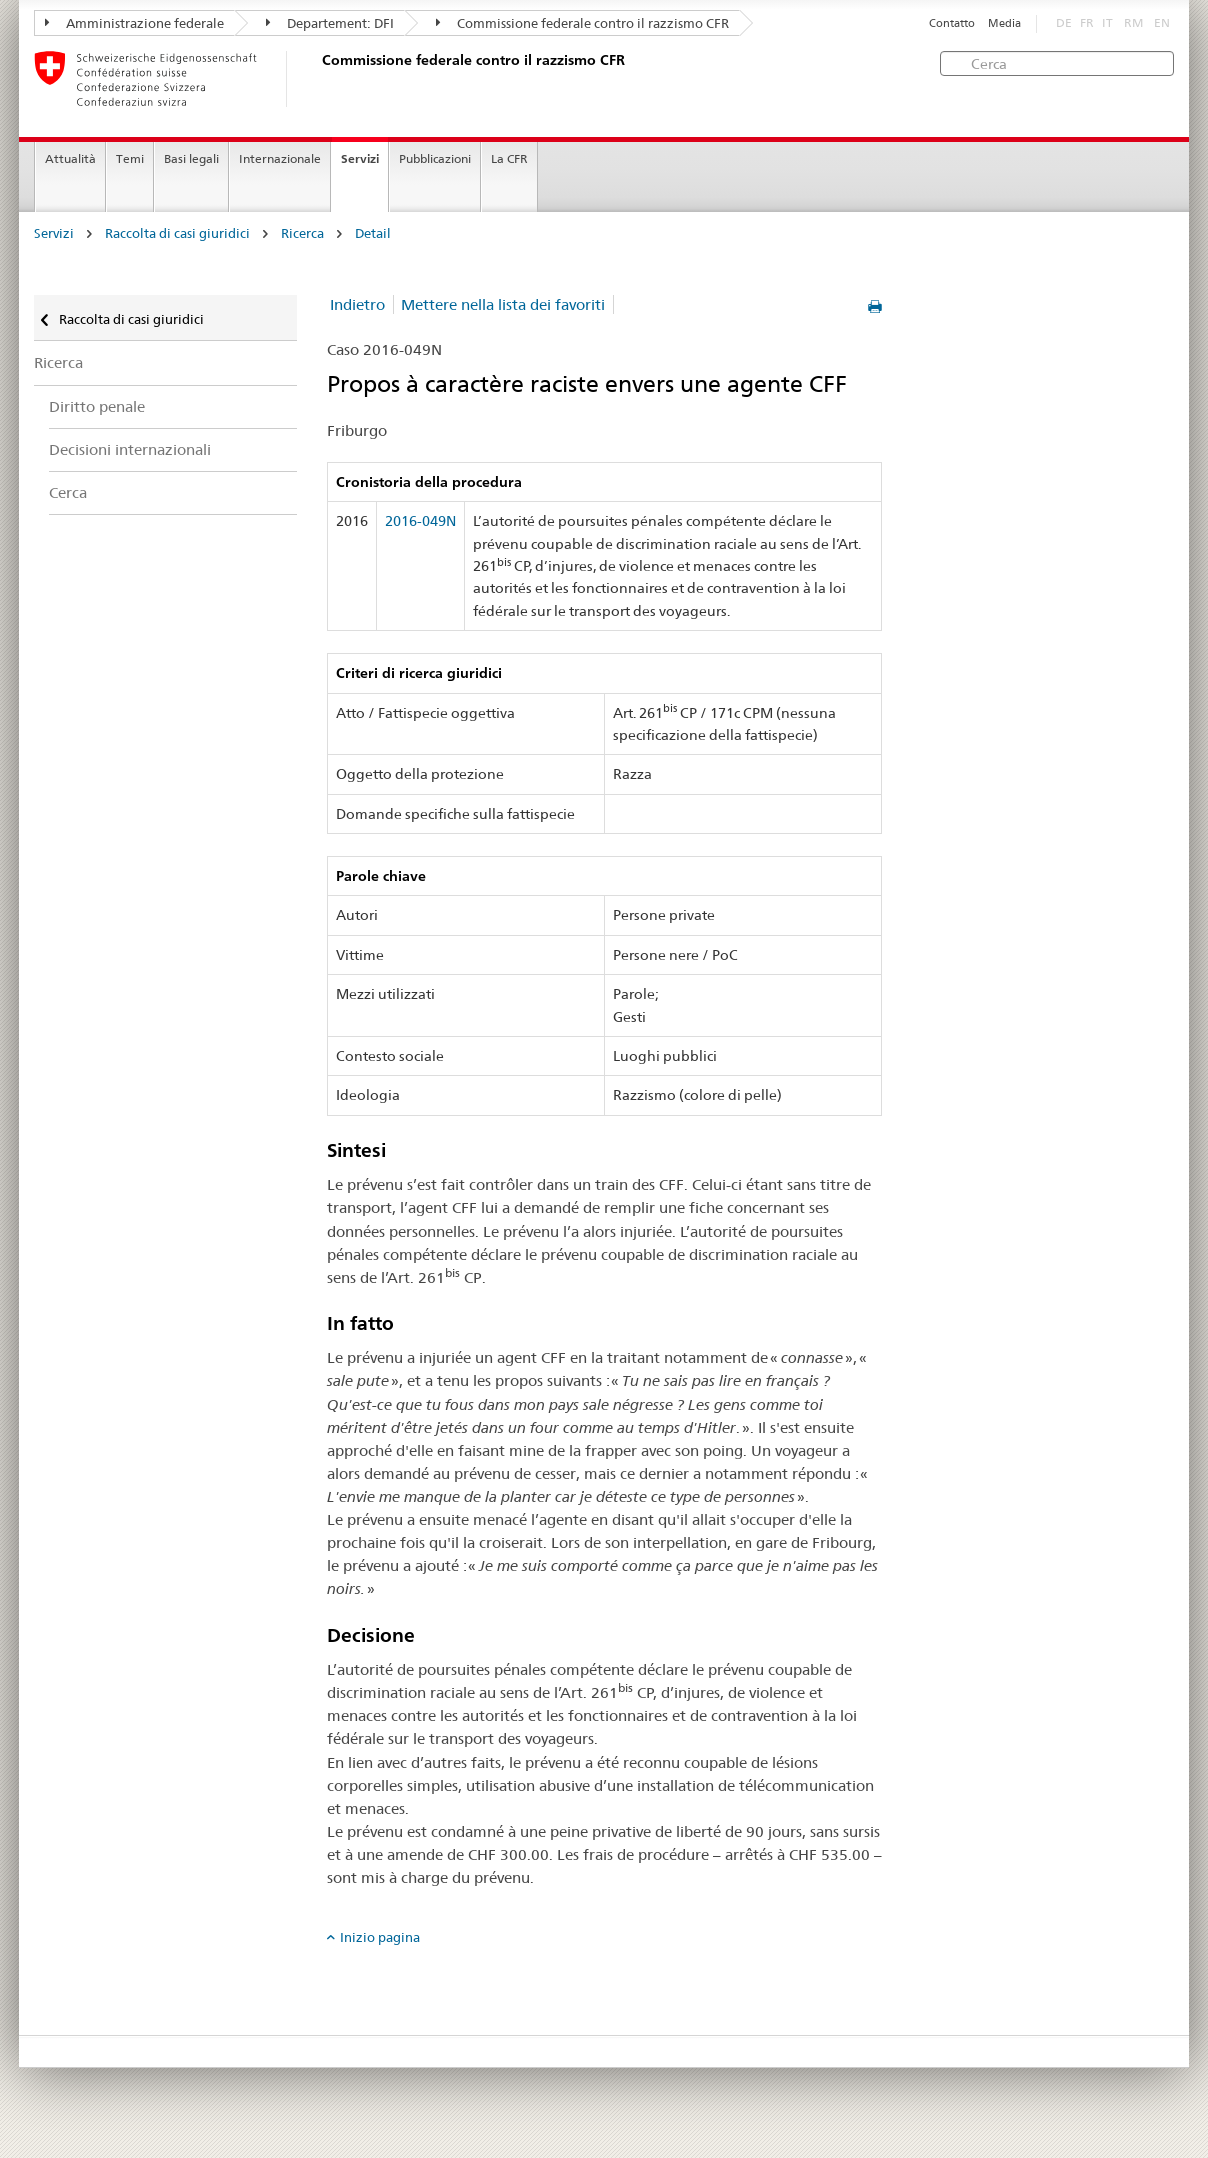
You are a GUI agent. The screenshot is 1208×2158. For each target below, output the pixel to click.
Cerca (68, 492)
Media (1004, 23)
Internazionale (280, 158)
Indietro (357, 304)
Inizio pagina (380, 1937)
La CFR (509, 158)
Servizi (360, 158)
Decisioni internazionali (130, 449)
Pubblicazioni (435, 158)
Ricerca (302, 233)
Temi (130, 158)
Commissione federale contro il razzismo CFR (582, 23)
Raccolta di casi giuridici (177, 233)
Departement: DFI (330, 23)
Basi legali (191, 158)
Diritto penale (97, 406)
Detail (373, 233)
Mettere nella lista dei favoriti (503, 304)
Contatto (952, 23)
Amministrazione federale (134, 23)
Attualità (70, 158)
